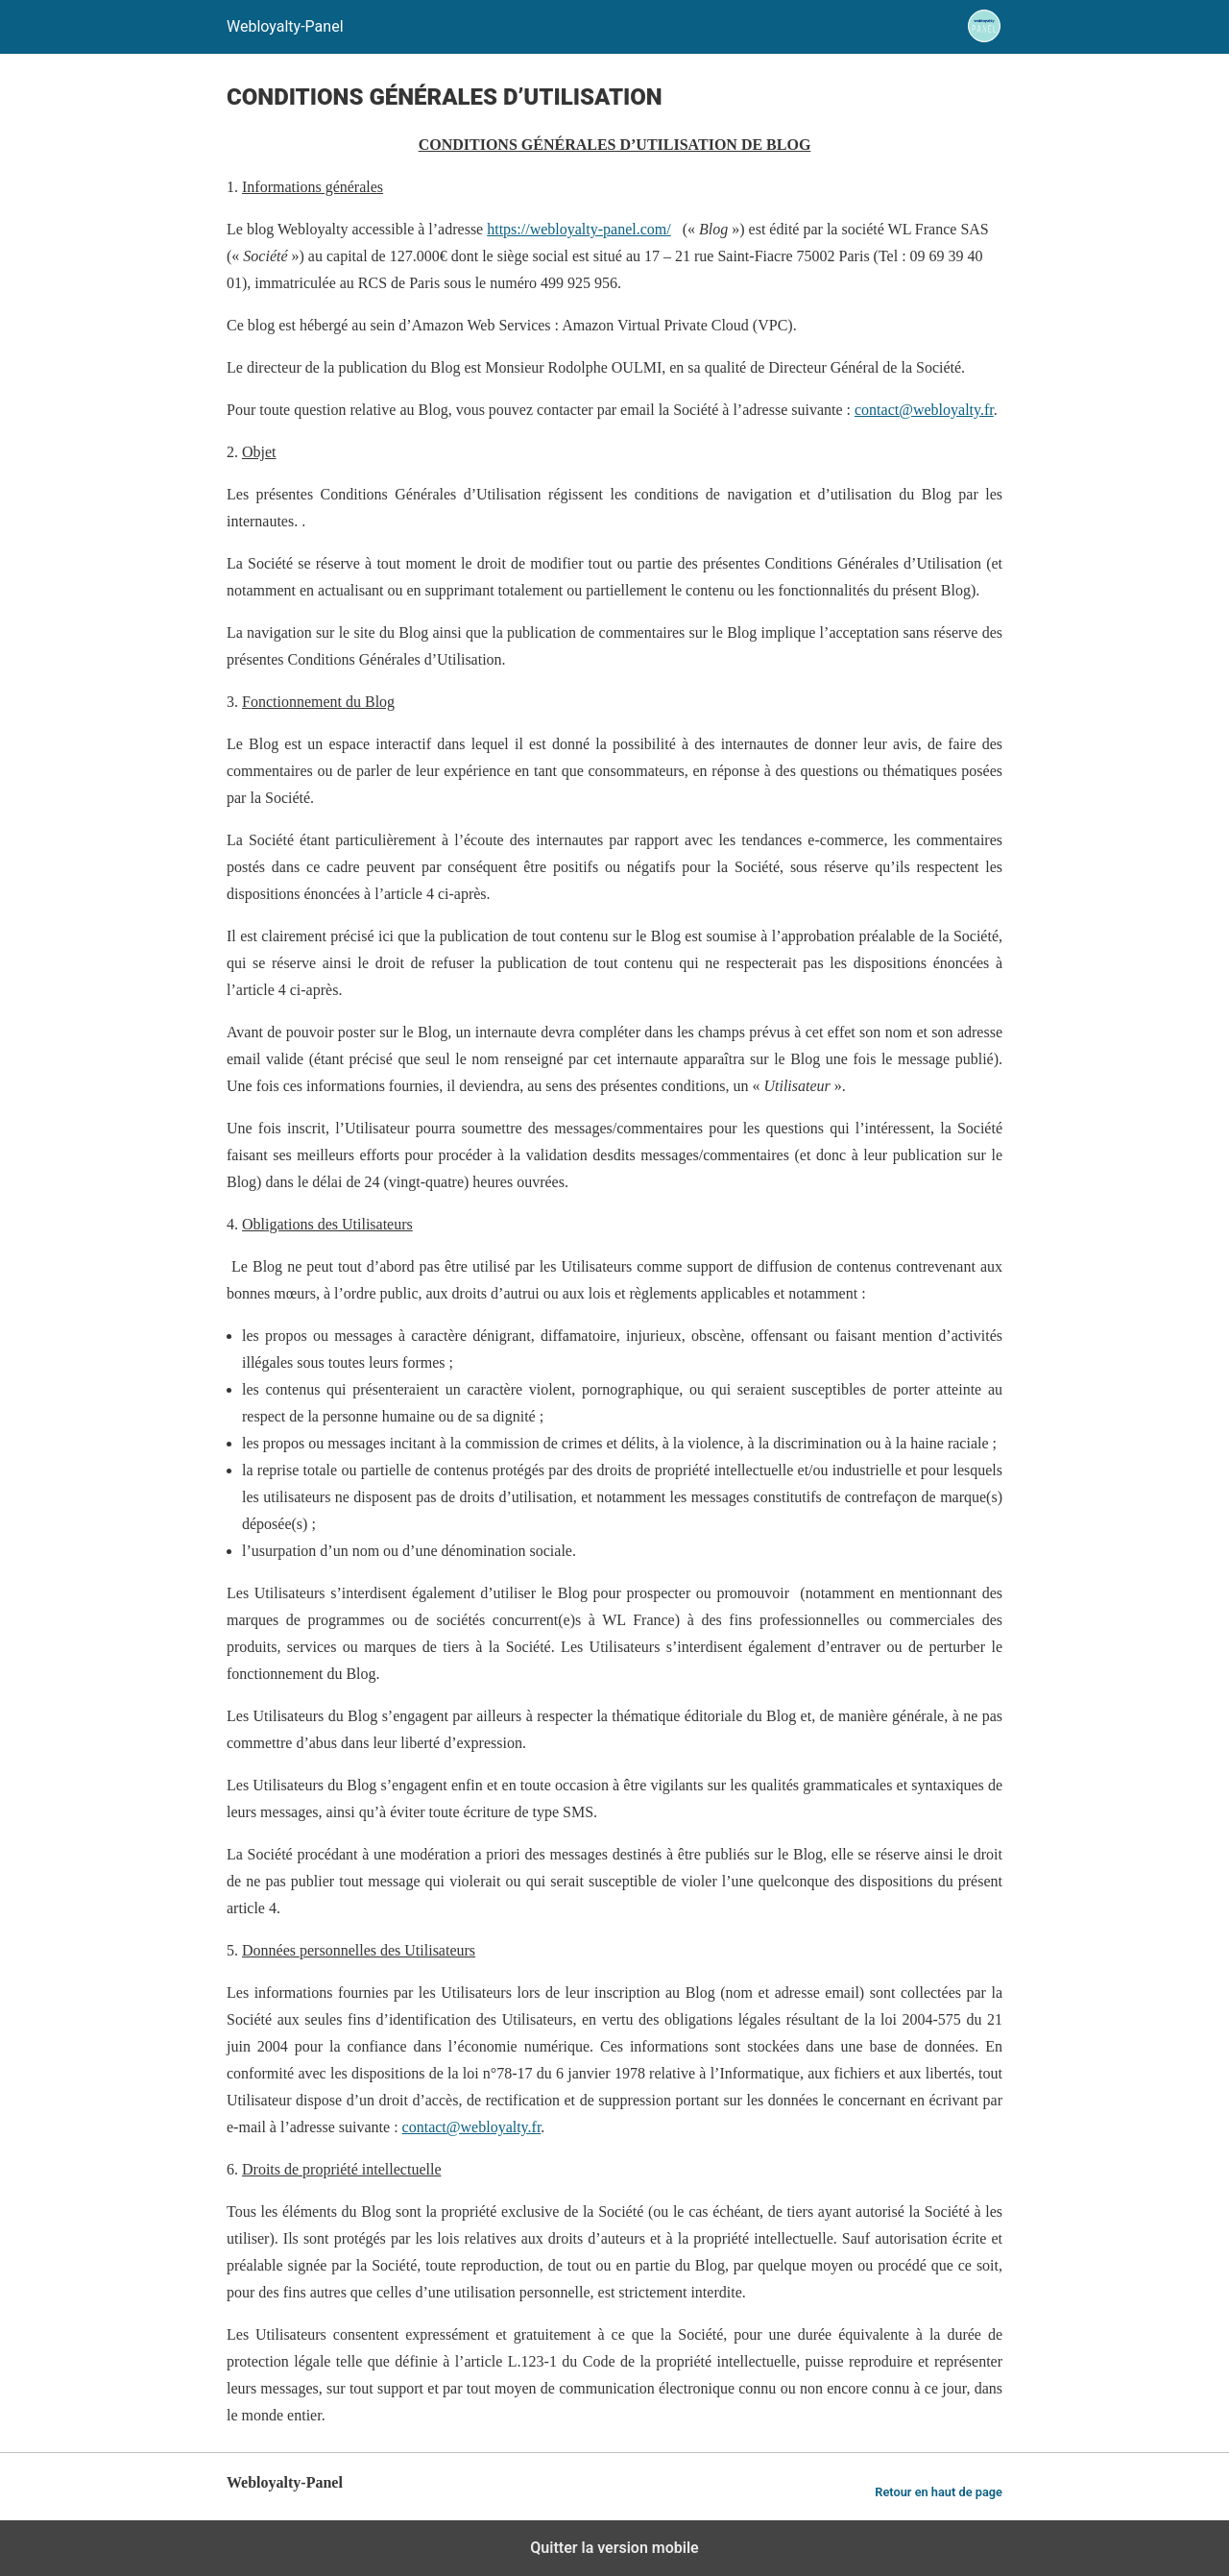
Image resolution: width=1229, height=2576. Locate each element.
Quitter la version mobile (614, 2548)
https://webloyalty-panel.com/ (579, 229)
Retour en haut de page (938, 2492)
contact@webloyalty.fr (924, 409)
